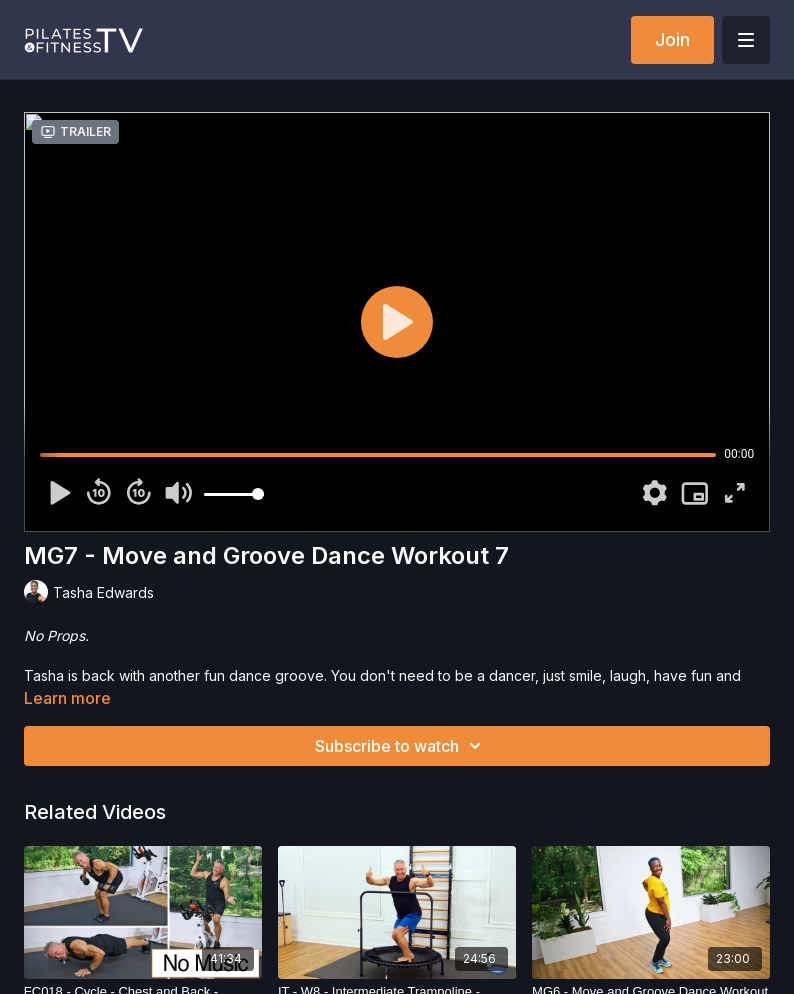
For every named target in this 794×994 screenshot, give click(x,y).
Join (672, 39)
